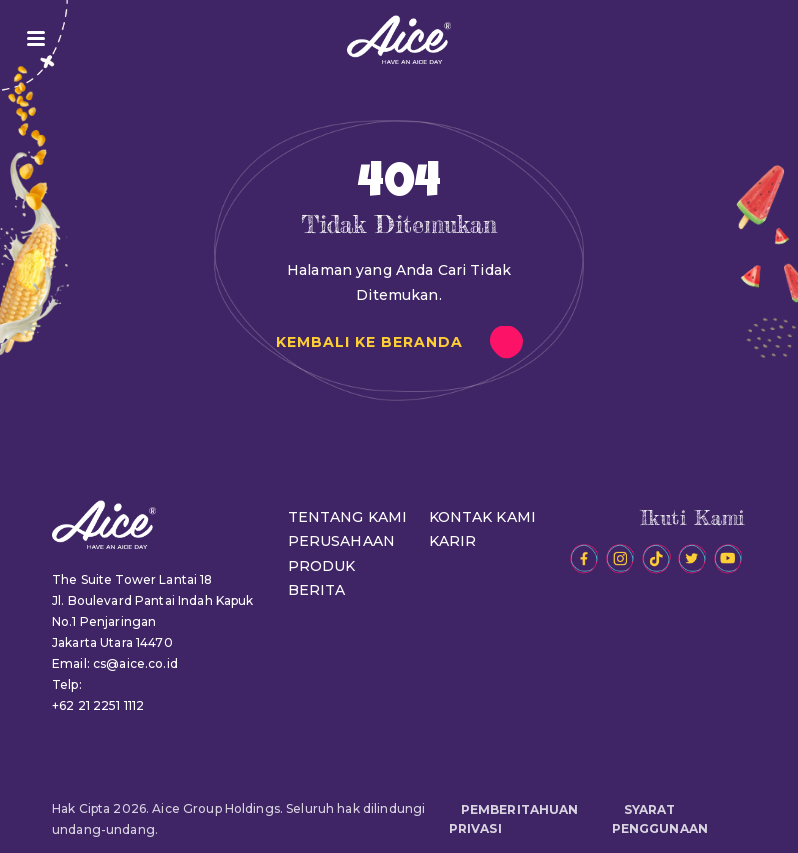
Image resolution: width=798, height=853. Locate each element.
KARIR (453, 541)
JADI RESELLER (756, 39)
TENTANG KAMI (348, 517)
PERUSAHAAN (341, 541)
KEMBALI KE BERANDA (369, 342)
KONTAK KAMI (483, 517)
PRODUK (322, 566)
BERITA (317, 590)
